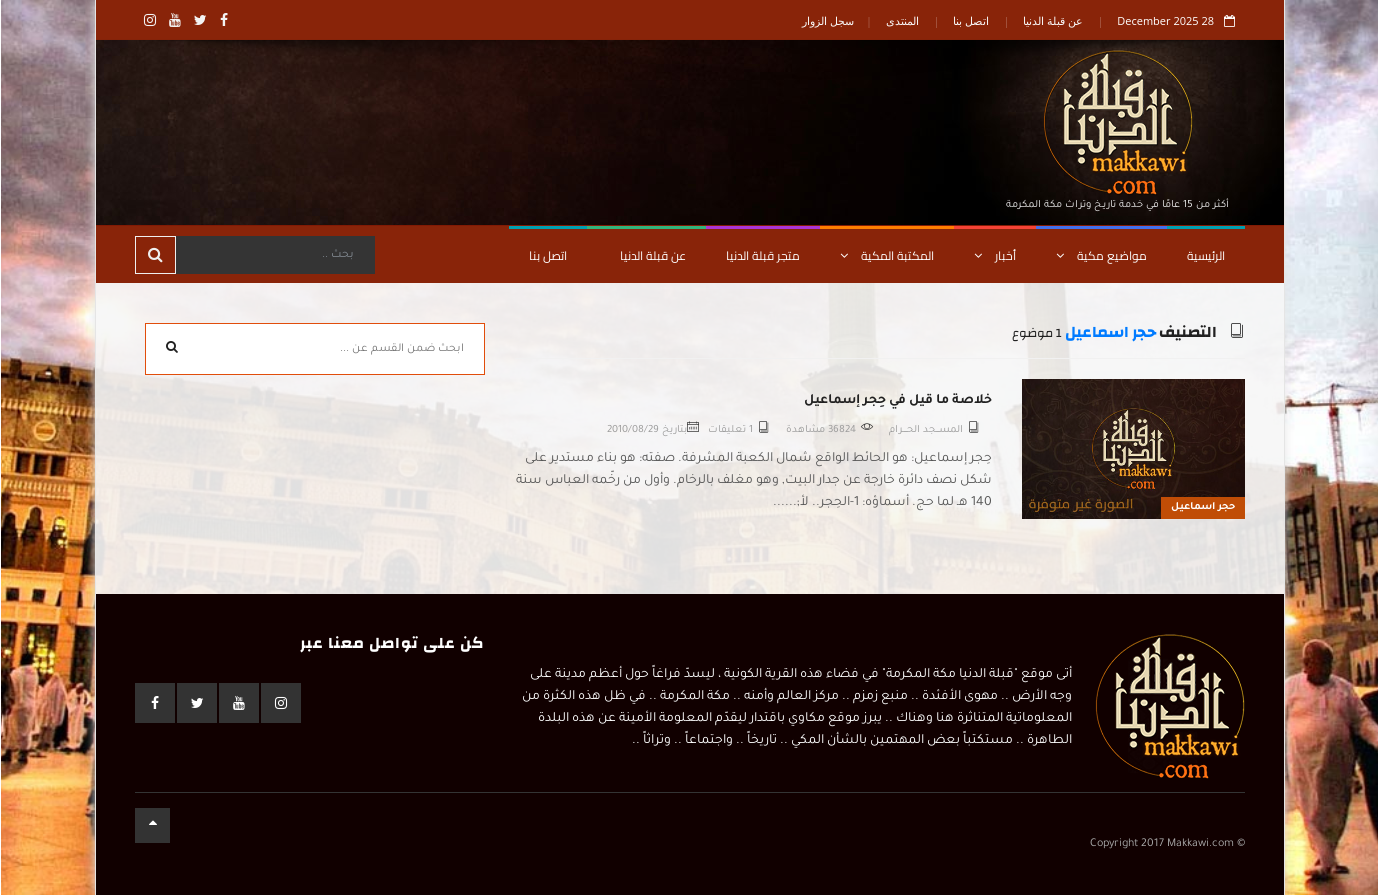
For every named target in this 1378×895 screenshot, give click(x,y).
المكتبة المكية (886, 255)
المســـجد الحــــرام (925, 430)
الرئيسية (1205, 255)
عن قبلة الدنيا (1052, 20)
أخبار (994, 255)
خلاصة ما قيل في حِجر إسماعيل (897, 401)
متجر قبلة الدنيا (762, 255)
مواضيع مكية (1100, 255)
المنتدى (901, 20)
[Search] (274, 255)
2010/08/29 (632, 430)
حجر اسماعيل (1109, 332)
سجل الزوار (827, 20)
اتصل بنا (970, 20)
